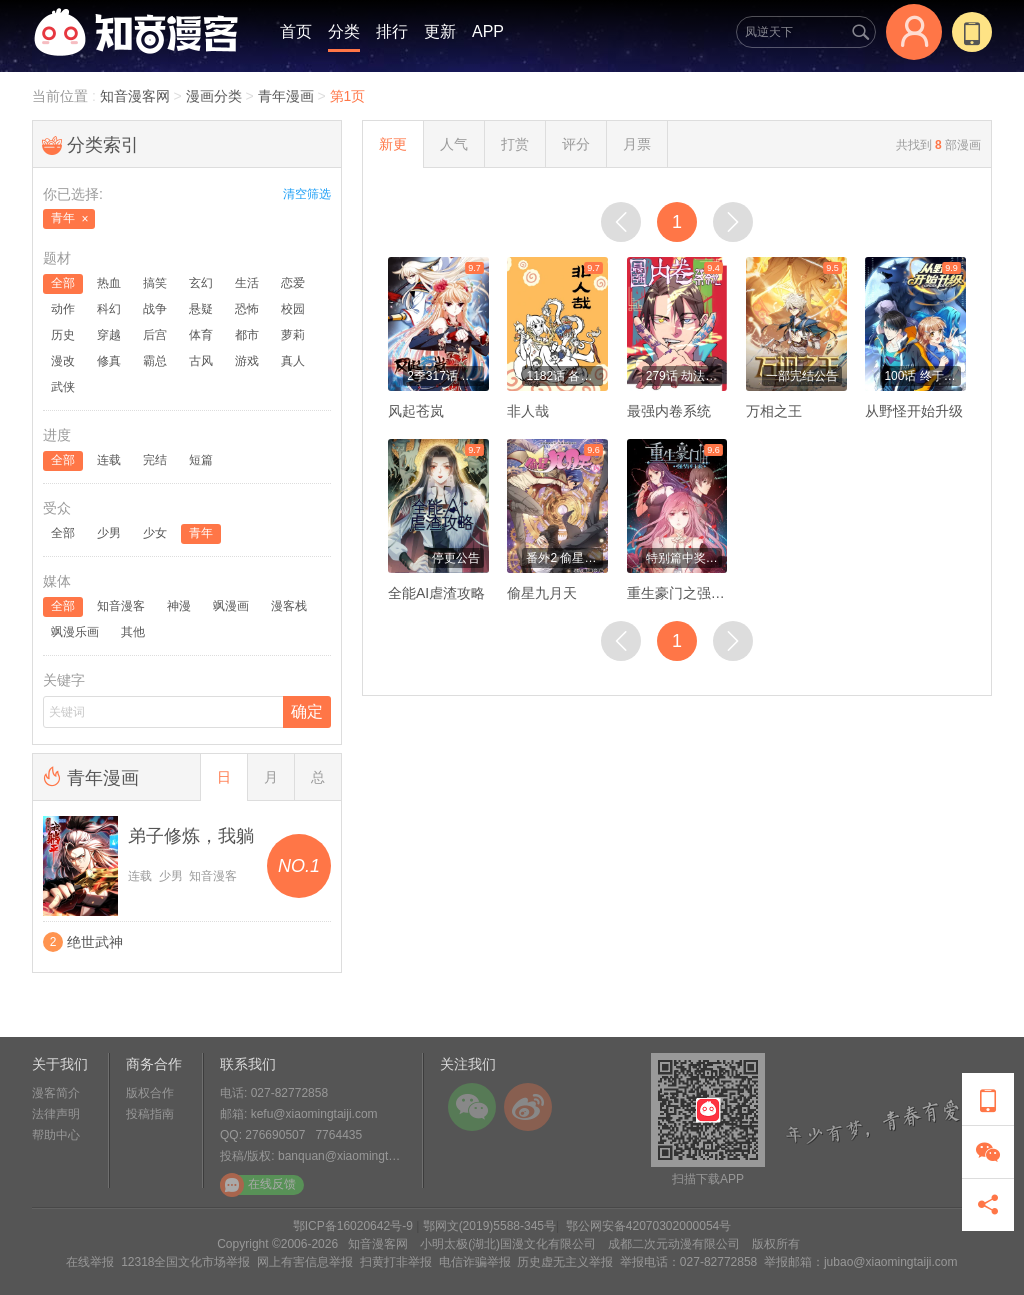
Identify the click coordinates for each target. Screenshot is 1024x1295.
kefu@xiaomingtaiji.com (314, 1114)
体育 (201, 335)
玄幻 (201, 283)
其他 (133, 632)
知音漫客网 (137, 96)
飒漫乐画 (75, 632)
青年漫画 (286, 96)
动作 (63, 309)
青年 (201, 533)
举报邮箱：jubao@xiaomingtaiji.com (861, 1262)
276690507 (275, 1135)
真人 (293, 361)
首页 (296, 31)
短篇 (201, 460)
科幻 (109, 309)
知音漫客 (121, 606)
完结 (155, 460)
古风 (201, 361)
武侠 (63, 387)
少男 (109, 533)
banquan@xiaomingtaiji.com (353, 1156)
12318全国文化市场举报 (185, 1262)
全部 (63, 283)
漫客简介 (56, 1093)
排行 (392, 31)
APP (488, 31)
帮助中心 (56, 1135)
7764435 (338, 1135)
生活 (247, 283)
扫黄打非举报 (396, 1262)
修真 (109, 361)
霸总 (155, 361)
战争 (155, 309)
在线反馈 (258, 1185)
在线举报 (90, 1262)
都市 (247, 335)
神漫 (179, 606)
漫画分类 (214, 96)
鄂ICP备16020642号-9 (353, 1226)
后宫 (155, 335)
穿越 (109, 335)
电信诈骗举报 (475, 1262)
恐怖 (247, 309)
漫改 (63, 361)
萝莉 (293, 335)
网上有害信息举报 (305, 1262)
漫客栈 (289, 606)
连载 (109, 460)
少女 (155, 533)
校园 (293, 309)
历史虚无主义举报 (565, 1262)
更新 (440, 31)
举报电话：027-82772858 (688, 1262)
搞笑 (155, 283)
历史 (63, 335)
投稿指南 (150, 1114)
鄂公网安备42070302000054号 (648, 1226)
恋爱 (293, 283)
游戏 (247, 361)
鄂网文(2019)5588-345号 (489, 1226)
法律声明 (56, 1114)
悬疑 (201, 309)
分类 (344, 31)
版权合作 (150, 1093)
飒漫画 (231, 606)
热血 (109, 283)
